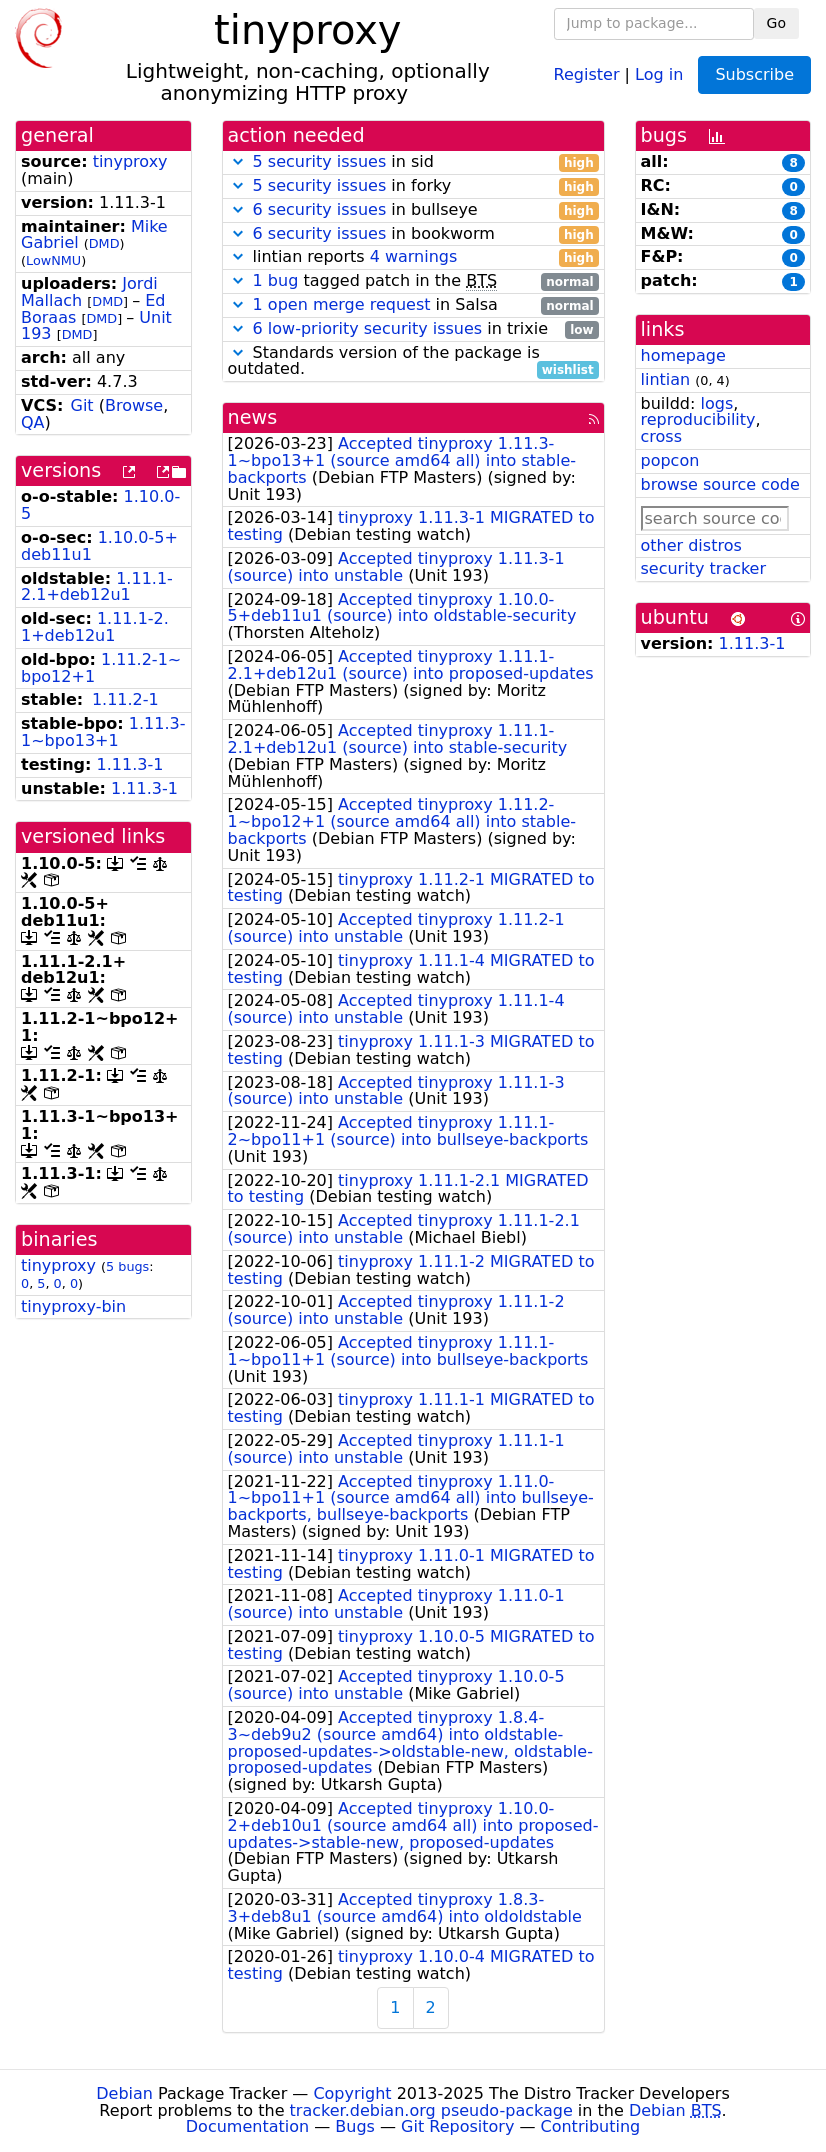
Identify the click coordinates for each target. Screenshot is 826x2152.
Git (82, 405)
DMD (104, 243)
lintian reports (413, 257)
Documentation (247, 2126)
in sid (413, 162)
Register (587, 73)
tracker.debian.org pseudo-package (431, 2110)
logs (716, 403)
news (253, 417)
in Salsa (413, 305)
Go (776, 23)
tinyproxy (130, 161)
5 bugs (127, 1266)
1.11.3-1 (130, 764)
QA (33, 422)
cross (661, 436)
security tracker (704, 568)
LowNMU (53, 260)
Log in (659, 73)
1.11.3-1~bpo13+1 (103, 732)
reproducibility (698, 419)
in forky (413, 186)
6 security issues (320, 209)
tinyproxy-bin (73, 1306)
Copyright (352, 2093)
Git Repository (457, 2126)
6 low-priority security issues (368, 328)
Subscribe (754, 74)
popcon (670, 460)
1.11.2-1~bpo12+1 (101, 668)
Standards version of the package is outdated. (413, 362)
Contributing (591, 2126)
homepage (683, 355)
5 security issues (320, 161)
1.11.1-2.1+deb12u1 (97, 587)
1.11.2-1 (125, 699)
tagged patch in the (413, 281)
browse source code (720, 484)
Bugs (355, 2126)
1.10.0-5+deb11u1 (99, 546)
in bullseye (413, 210)
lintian (666, 379)
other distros (691, 545)
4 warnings (414, 256)
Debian (124, 2093)
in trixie (413, 329)
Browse (134, 405)
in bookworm (413, 234)
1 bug (276, 280)
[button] (238, 161)
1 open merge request (342, 304)
